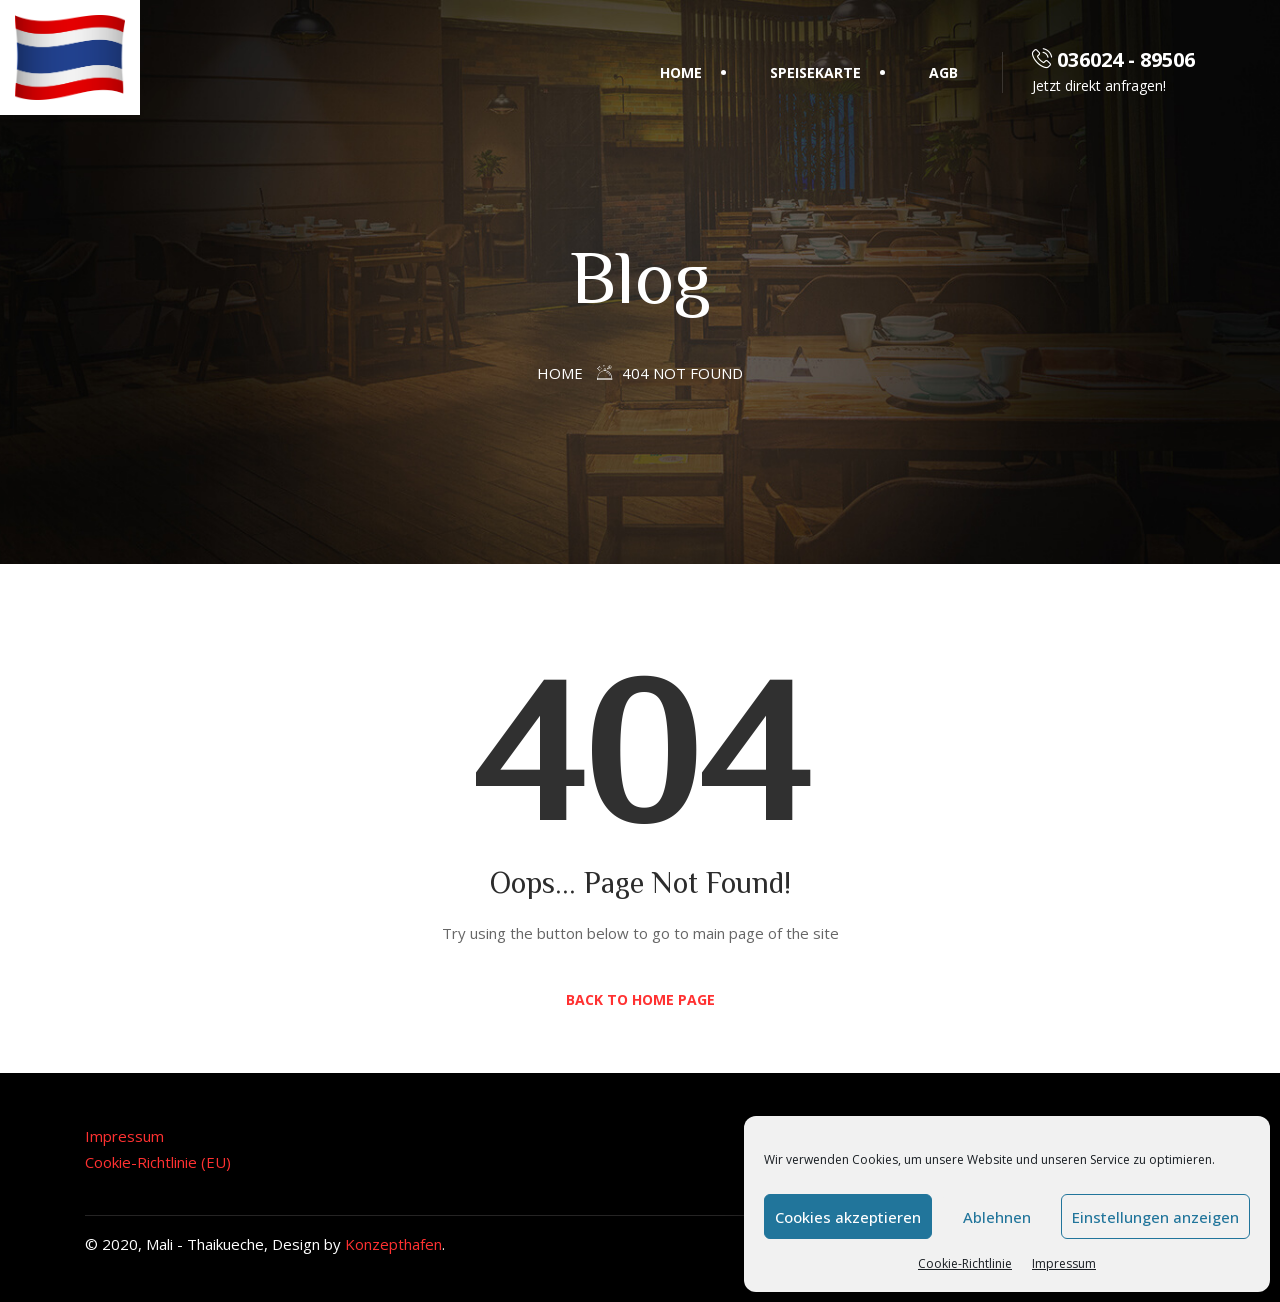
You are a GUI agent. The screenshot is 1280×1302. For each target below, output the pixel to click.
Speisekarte (815, 72)
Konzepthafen (393, 1244)
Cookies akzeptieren (848, 1217)
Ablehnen (997, 1217)
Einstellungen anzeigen (1155, 1217)
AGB (943, 72)
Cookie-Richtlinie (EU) (158, 1162)
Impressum (1064, 1263)
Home (681, 72)
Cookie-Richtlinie (965, 1263)
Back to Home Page (640, 999)
